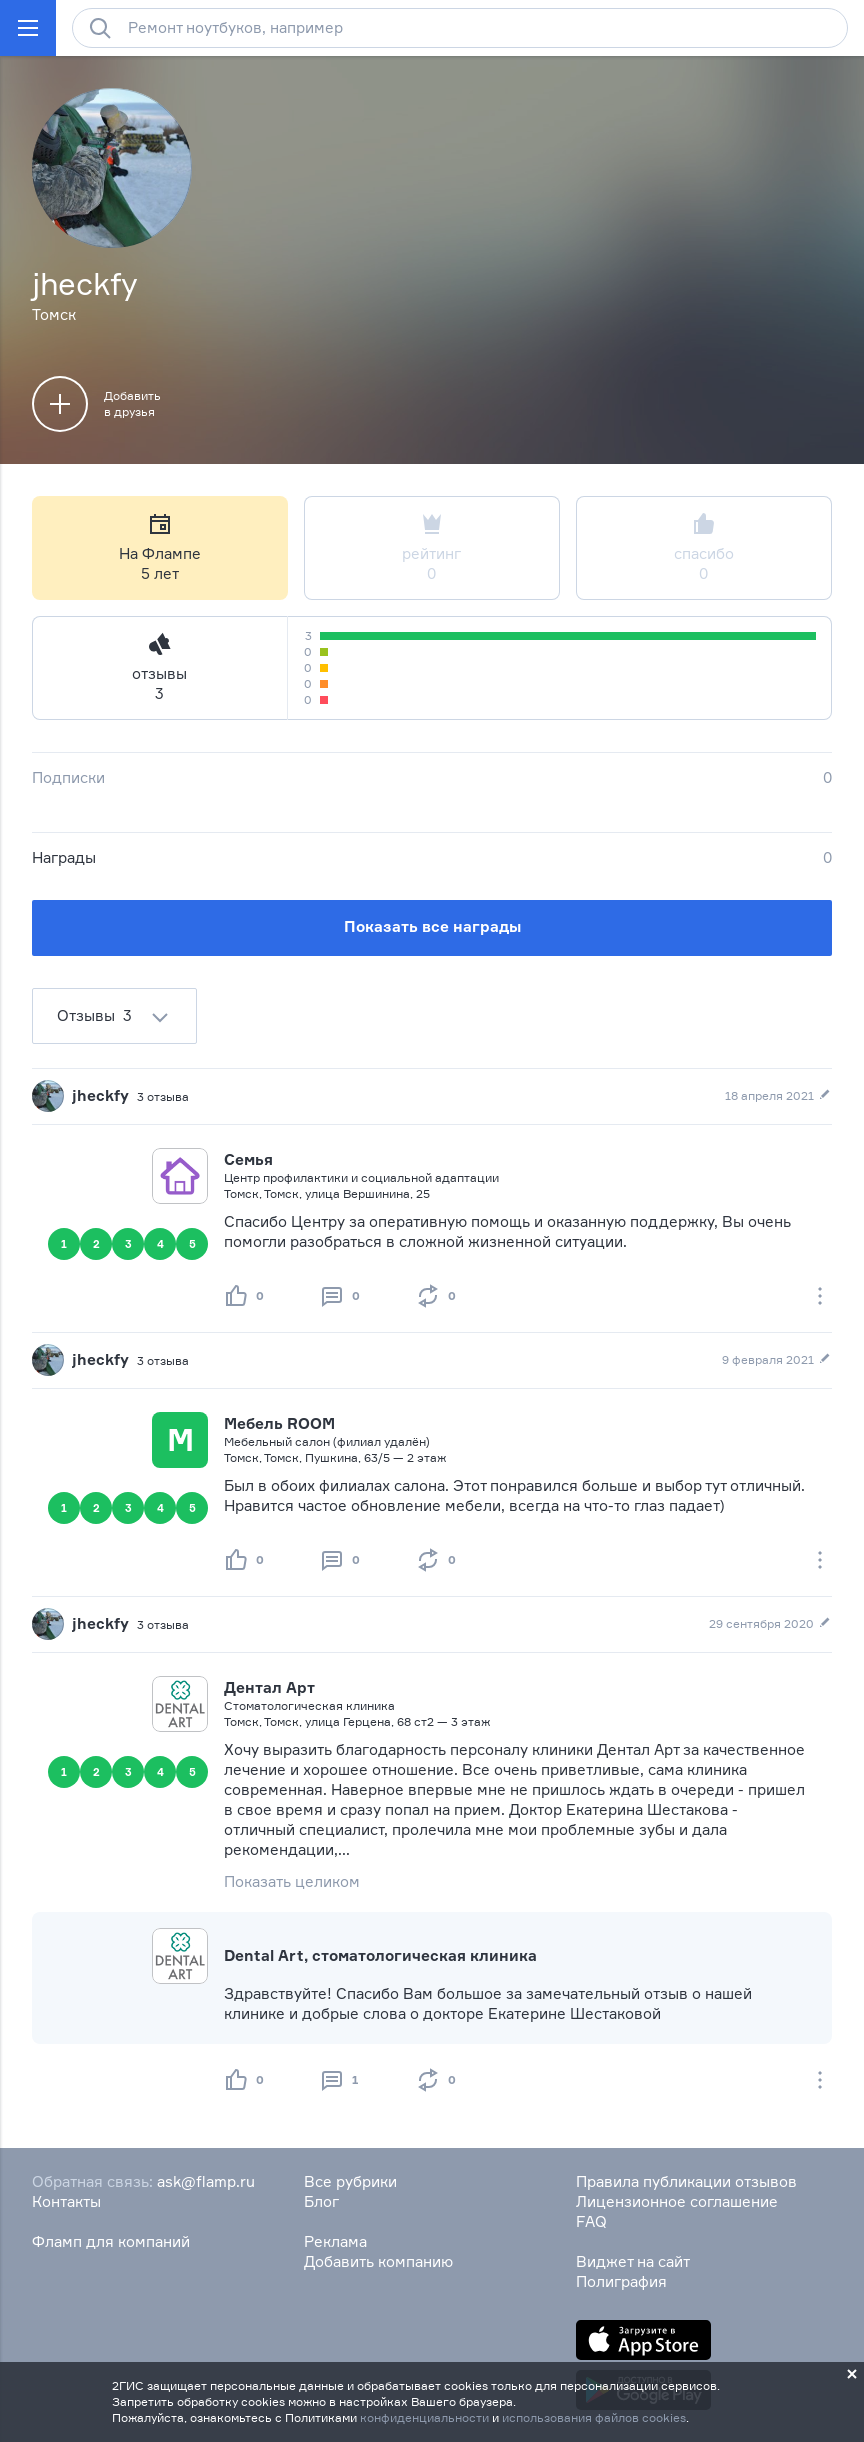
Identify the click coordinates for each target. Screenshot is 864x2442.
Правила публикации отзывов (686, 2181)
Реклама (335, 2241)
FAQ (591, 2221)
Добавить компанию (378, 2261)
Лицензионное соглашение (677, 2201)
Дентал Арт (269, 1687)
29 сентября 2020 (770, 1624)
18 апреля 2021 (778, 1096)
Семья (248, 1159)
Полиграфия (621, 2281)
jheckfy (100, 1095)
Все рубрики (350, 2181)
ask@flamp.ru (206, 2181)
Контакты (66, 2201)
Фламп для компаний (111, 2241)
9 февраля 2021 (777, 1360)
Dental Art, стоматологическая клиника (380, 1955)
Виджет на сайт (633, 2261)
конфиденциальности (424, 2417)
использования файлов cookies (594, 2417)
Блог (321, 2201)
